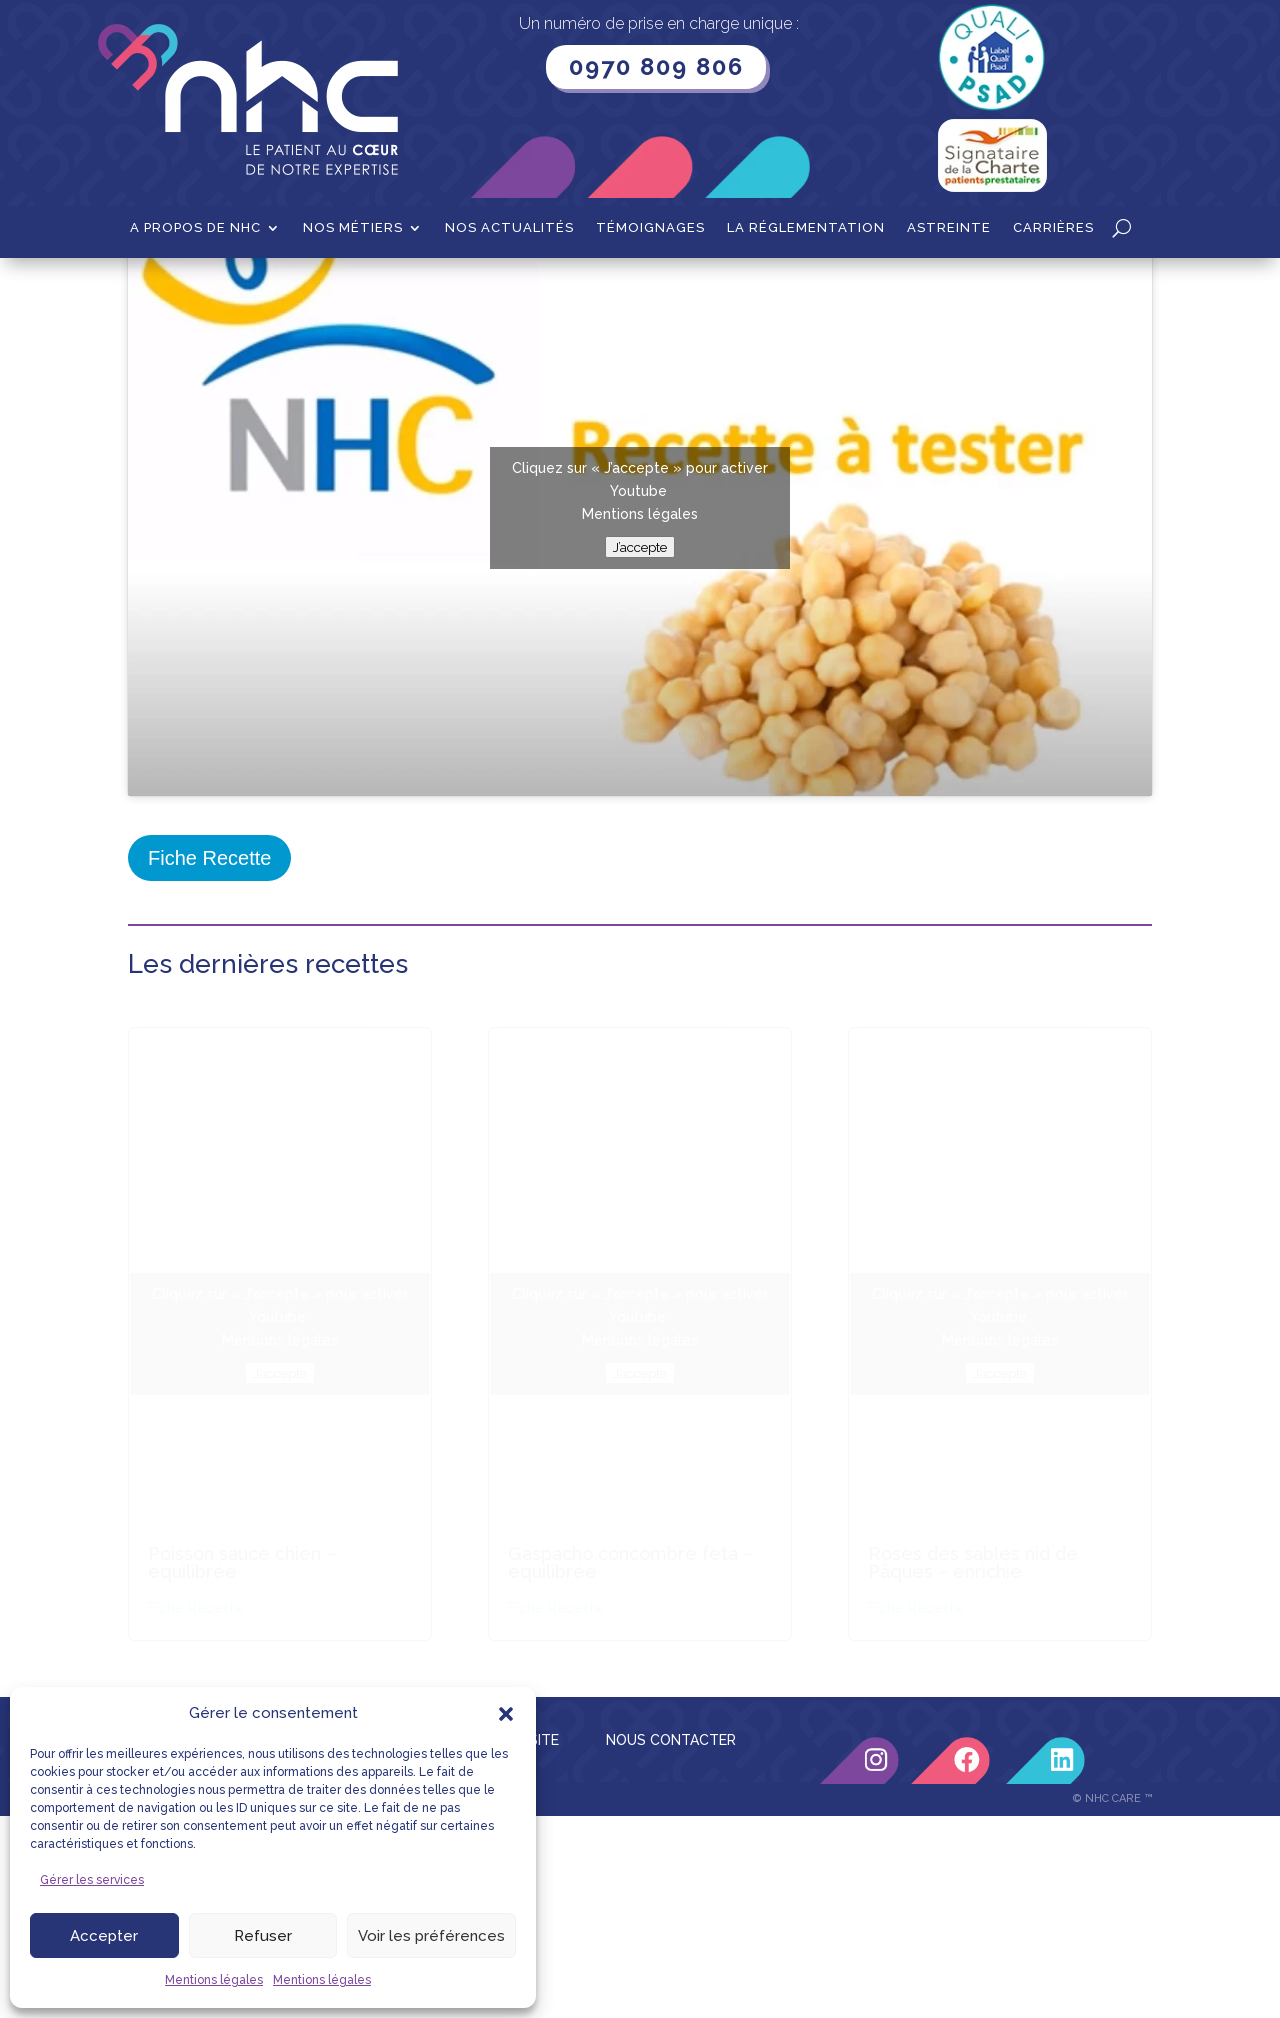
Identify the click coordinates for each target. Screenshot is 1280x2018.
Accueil (152, 289)
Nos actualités (509, 228)
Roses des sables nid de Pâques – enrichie (973, 1764)
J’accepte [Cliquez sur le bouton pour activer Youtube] (640, 749)
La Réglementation (806, 228)
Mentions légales (214, 1980)
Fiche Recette (209, 1060)
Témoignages (650, 228)
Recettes (225, 289)
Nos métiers (353, 228)
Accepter (104, 1936)
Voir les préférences (431, 1936)
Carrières (1053, 228)
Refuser (263, 1936)
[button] (506, 1714)
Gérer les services (92, 1880)
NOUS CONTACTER (671, 1942)
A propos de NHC (195, 228)
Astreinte (949, 228)
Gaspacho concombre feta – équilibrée (630, 1764)
